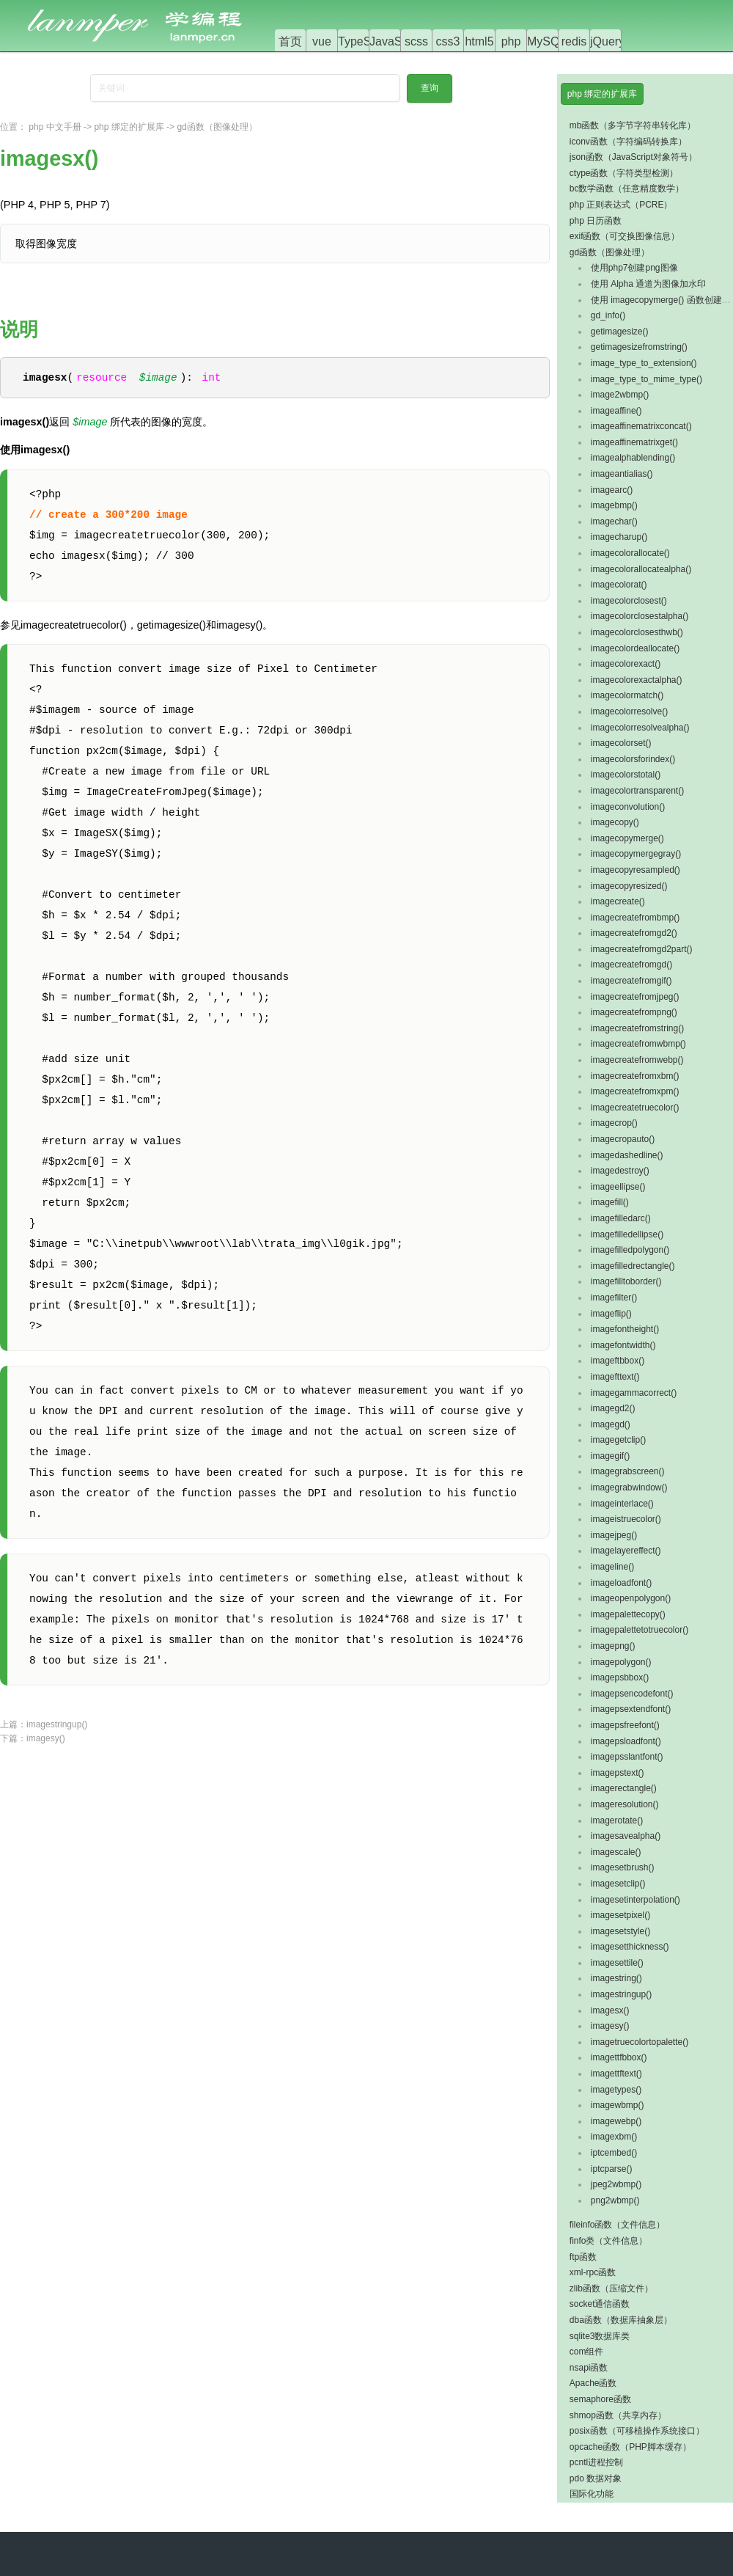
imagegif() (610, 1456)
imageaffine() (616, 411)
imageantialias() (622, 474)
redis (574, 41)
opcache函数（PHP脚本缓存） (630, 2447)
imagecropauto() (623, 1139)
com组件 (587, 2351)
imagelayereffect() (626, 1550)
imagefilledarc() (621, 1218)
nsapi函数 (589, 2368)
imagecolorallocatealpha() (641, 569)
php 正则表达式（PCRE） (621, 205)
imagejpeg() (614, 1535)
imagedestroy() (620, 1171)
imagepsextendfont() (631, 1709)
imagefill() (610, 1202)
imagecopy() (615, 822)
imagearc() (612, 490)
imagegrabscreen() (628, 1471)
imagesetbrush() (623, 1867)
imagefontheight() (625, 1329)
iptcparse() (612, 2169)
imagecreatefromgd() (631, 964)
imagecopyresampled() (635, 870)
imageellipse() (618, 1187)
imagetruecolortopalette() (639, 2042)
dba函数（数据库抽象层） (621, 2320)
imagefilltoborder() (626, 1281)
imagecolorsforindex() (633, 759)
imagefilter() (614, 1297)
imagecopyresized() (629, 886)
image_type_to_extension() (644, 363)
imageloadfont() (621, 1583)
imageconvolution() (628, 807)
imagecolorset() (621, 743)
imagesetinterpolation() (635, 1900)
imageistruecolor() (626, 1519)
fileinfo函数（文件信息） (618, 2225)
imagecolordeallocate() (635, 648)
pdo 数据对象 (596, 2478)
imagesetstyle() (620, 1931)
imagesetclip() (618, 1883)
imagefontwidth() (623, 1345)
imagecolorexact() (625, 664)
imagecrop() (614, 1123)
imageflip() (611, 1314)
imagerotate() (617, 1820)
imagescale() (616, 1852)
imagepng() (613, 1646)
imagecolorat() (619, 584)
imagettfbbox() (619, 2057)
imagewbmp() (617, 2105)
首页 (290, 41)
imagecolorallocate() (630, 553)
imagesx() (610, 2010)
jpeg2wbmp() (616, 2184)
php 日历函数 (596, 221)
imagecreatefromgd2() (634, 933)
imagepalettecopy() (628, 1614)
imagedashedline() (627, 1155)
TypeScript (366, 41)
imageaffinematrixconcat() (641, 426)
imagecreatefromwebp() (637, 1060)
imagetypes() (616, 2090)
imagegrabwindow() (629, 1487)
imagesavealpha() (625, 1836)
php (511, 41)
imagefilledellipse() (627, 1234)
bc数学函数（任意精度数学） (627, 188)
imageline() (612, 1567)
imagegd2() (613, 1408)
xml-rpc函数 (593, 2272)
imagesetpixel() (620, 1915)
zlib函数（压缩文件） (611, 2288)
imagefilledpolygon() (630, 1250)
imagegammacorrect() (634, 1393)
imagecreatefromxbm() (635, 1076)
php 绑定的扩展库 (128, 127)
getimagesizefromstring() (639, 347)
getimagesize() (620, 331)
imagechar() (614, 521)
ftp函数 (583, 2257)
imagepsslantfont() (627, 1757)
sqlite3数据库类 (600, 2336)
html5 (479, 41)
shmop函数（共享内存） (618, 2415)
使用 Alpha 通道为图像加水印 (648, 284)
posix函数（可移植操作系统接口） (637, 2431)
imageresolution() (625, 1804)
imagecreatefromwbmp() (638, 1044)
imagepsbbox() (620, 1677)
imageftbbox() (617, 1360)
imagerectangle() (624, 1788)
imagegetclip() (618, 1440)
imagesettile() (617, 1963)
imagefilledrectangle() (633, 1266)
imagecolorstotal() (625, 774)
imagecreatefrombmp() (635, 917)
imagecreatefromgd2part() (642, 949)
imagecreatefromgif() (631, 981)
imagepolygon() (621, 1662)
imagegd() (610, 1424)
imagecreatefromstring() (637, 1028)
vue (321, 41)
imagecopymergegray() (636, 854)
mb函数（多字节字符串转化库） (633, 125)
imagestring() (616, 1978)
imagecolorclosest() (629, 601)
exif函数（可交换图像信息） (625, 236)
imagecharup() (619, 537)
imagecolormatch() (627, 695)
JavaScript (396, 41)
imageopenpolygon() (631, 1598)
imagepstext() (617, 1773)
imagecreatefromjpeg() (635, 997)
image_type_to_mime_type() (646, 379)
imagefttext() (615, 1377)
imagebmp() (614, 505)
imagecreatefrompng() (634, 1012)
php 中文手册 (55, 127)
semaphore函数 (600, 2399)
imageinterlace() (622, 1504)
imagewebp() (616, 2121)
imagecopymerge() (627, 838)
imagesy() (45, 1739)
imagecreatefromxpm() (635, 1091)
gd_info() (608, 315)
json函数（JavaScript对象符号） (633, 157)
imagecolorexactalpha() (636, 680)
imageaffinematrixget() (634, 442)
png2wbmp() (615, 2200)
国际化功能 (592, 2494)
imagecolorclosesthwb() (637, 632)
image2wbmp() (620, 394)
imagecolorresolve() (629, 711)
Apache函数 (593, 2383)
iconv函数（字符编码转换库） (628, 141)
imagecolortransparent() (637, 791)
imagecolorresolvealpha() (640, 727)
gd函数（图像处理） (217, 127)
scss (416, 41)
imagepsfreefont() (625, 1725)
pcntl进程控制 (596, 2462)
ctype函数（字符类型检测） (624, 173)
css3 (448, 41)
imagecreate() (618, 901)
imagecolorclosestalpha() (639, 616)
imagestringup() (56, 1725)
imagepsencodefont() (632, 1693)
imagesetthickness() (630, 1947)
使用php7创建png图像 (634, 268)
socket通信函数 (600, 2304)
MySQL (546, 41)
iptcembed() (614, 2153)
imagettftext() (616, 2073)
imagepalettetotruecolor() (639, 1630)
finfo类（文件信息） (609, 2241)
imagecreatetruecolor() (635, 1107)
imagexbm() (614, 2137)
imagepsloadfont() (626, 1741)
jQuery (607, 41)
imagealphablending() (633, 458)
